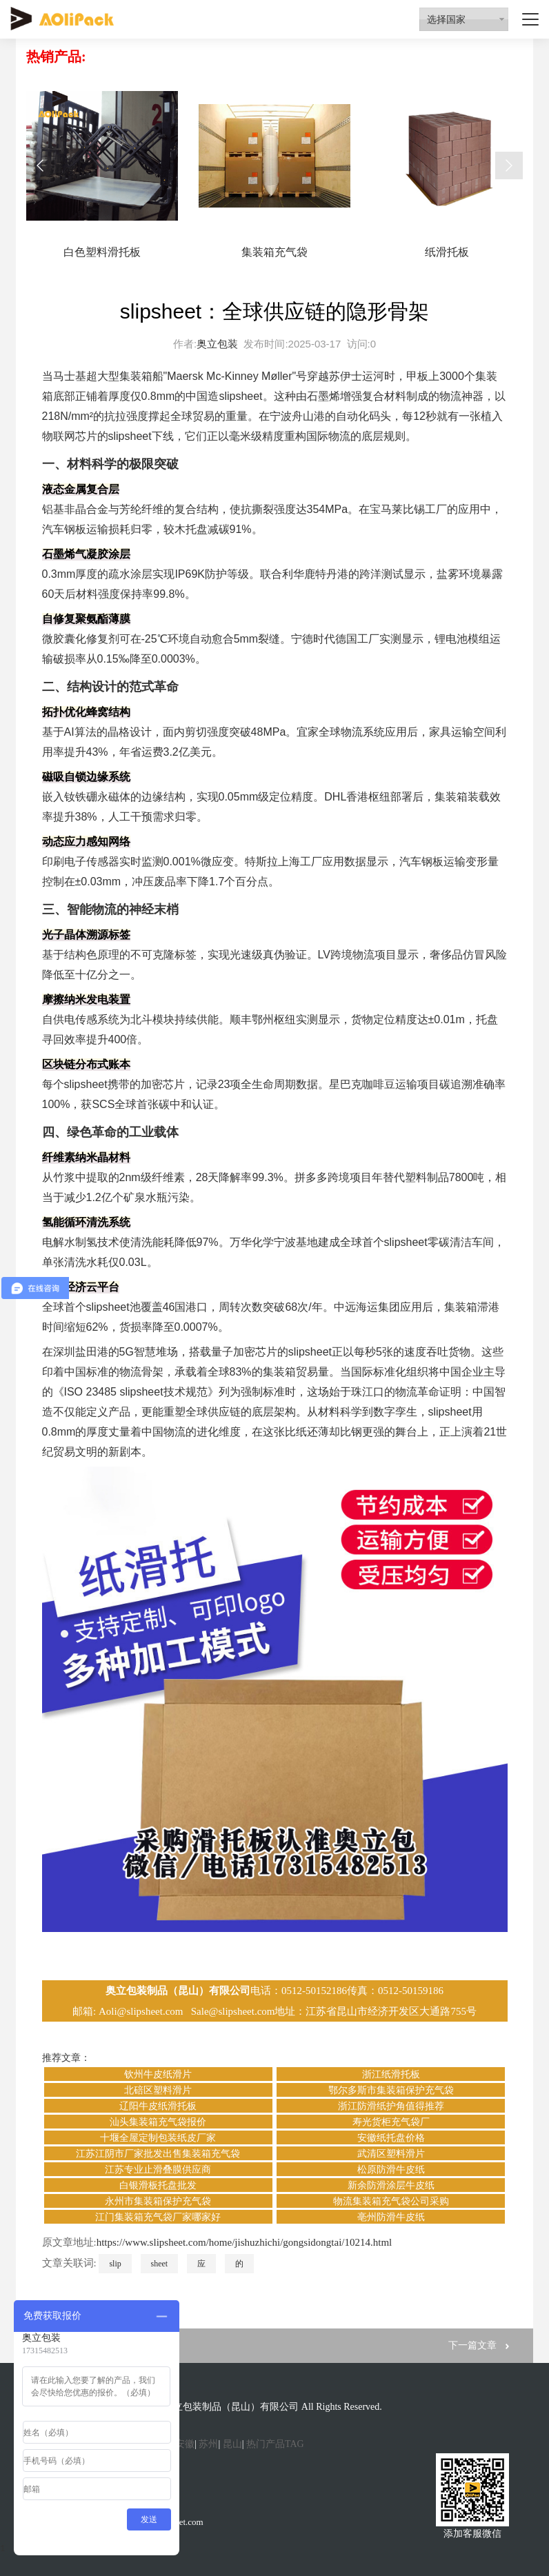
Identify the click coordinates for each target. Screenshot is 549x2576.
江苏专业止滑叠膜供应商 (158, 2169)
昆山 (232, 2444)
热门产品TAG (275, 2444)
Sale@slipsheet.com (233, 2011)
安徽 (184, 2444)
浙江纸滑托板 (391, 2074)
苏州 (208, 2444)
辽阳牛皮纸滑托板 (158, 2106)
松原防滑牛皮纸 (391, 2169)
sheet (159, 2263)
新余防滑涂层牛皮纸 (391, 2185)
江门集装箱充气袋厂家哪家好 (158, 2217)
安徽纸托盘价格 (391, 2138)
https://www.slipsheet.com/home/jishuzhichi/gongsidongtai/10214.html (244, 2242)
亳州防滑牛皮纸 (391, 2217)
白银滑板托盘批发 (158, 2185)
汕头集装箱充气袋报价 (158, 2122)
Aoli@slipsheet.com (142, 2011)
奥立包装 (217, 344)
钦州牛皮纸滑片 (158, 2074)
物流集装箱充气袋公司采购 (391, 2201)
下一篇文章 (472, 2345)
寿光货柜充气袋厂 (391, 2122)
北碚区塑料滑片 (158, 2090)
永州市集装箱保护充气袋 (158, 2201)
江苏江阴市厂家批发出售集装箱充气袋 (158, 2154)
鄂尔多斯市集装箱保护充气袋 (391, 2090)
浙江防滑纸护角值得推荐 (391, 2106)
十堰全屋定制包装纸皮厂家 (158, 2138)
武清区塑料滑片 (391, 2154)
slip (115, 2263)
